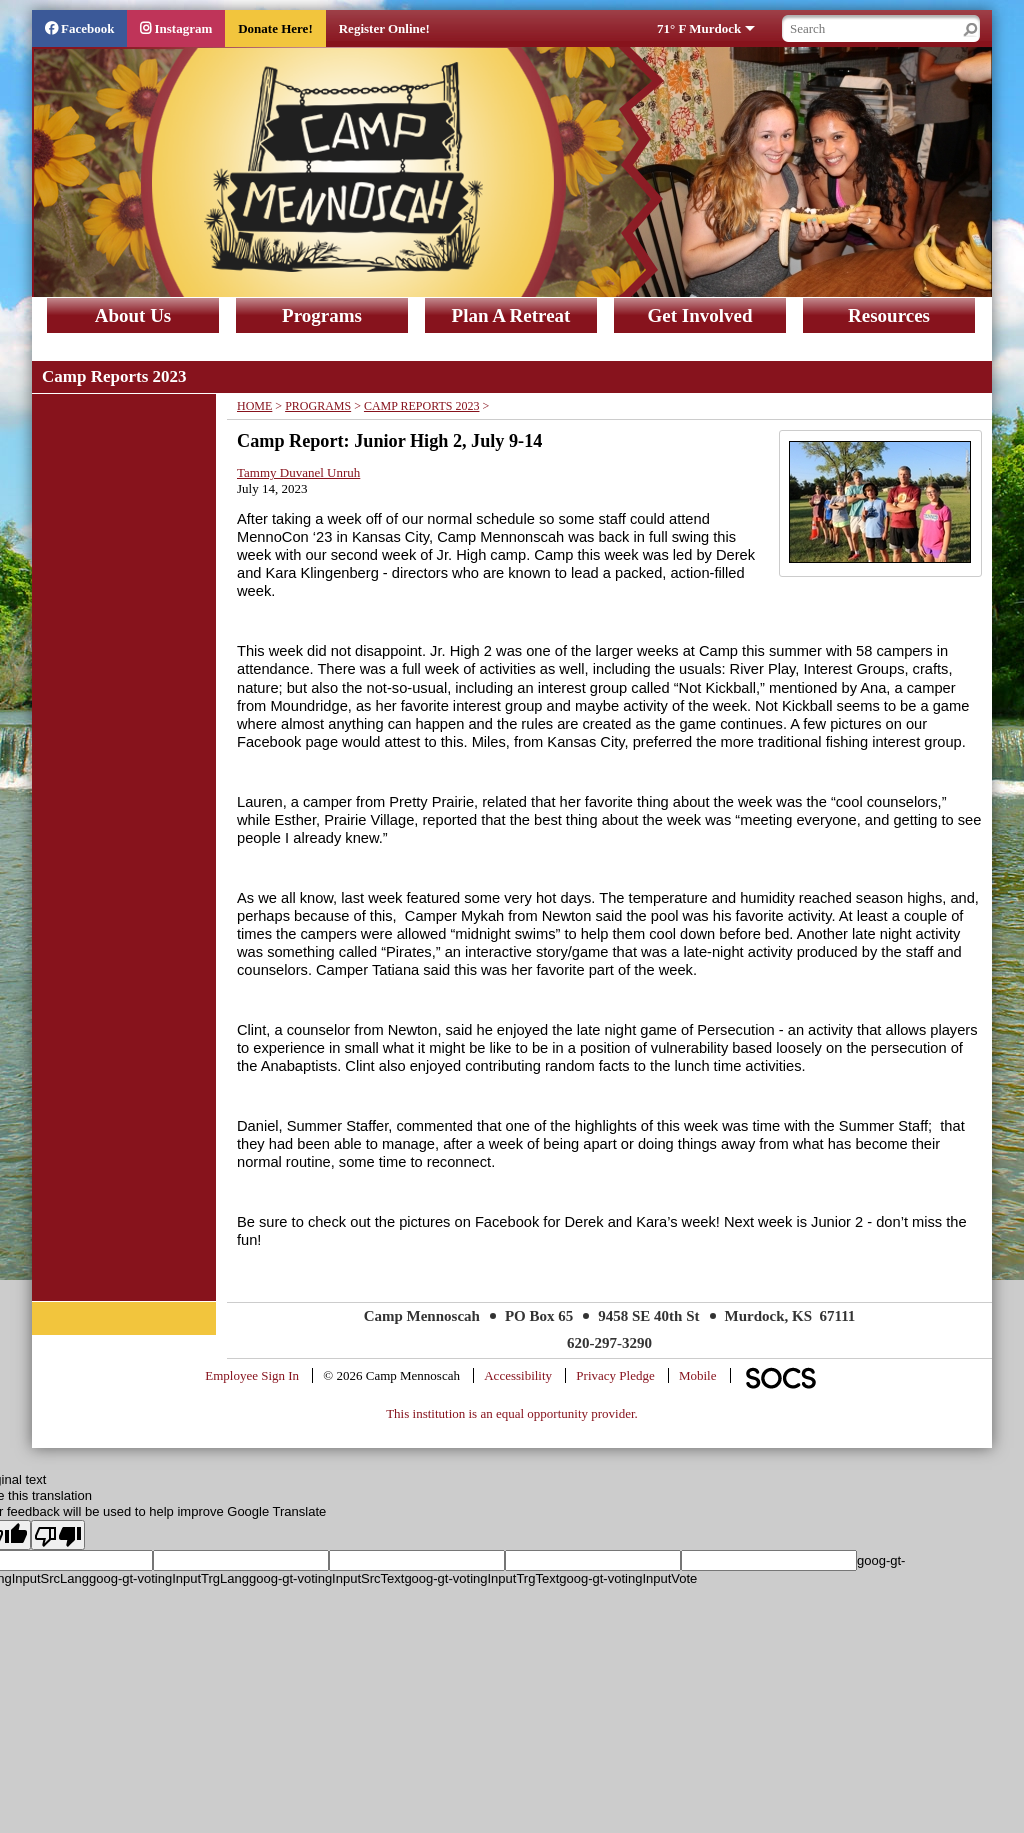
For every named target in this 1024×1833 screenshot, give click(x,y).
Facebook (87, 28)
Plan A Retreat (511, 315)
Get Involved (699, 315)
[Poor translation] (58, 1535)
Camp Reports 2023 (422, 406)
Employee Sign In (252, 1375)
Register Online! (384, 28)
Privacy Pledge (615, 1375)
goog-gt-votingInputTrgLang (169, 1578)
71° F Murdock (699, 28)
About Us (133, 315)
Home (254, 406)
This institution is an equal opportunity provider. (512, 1413)
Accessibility (518, 1375)
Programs (322, 315)
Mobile (698, 1375)
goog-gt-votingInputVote (628, 1578)
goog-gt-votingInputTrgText (481, 1578)
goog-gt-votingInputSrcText (326, 1578)
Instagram (183, 28)
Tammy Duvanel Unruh (298, 472)
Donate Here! (275, 28)
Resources (889, 315)
